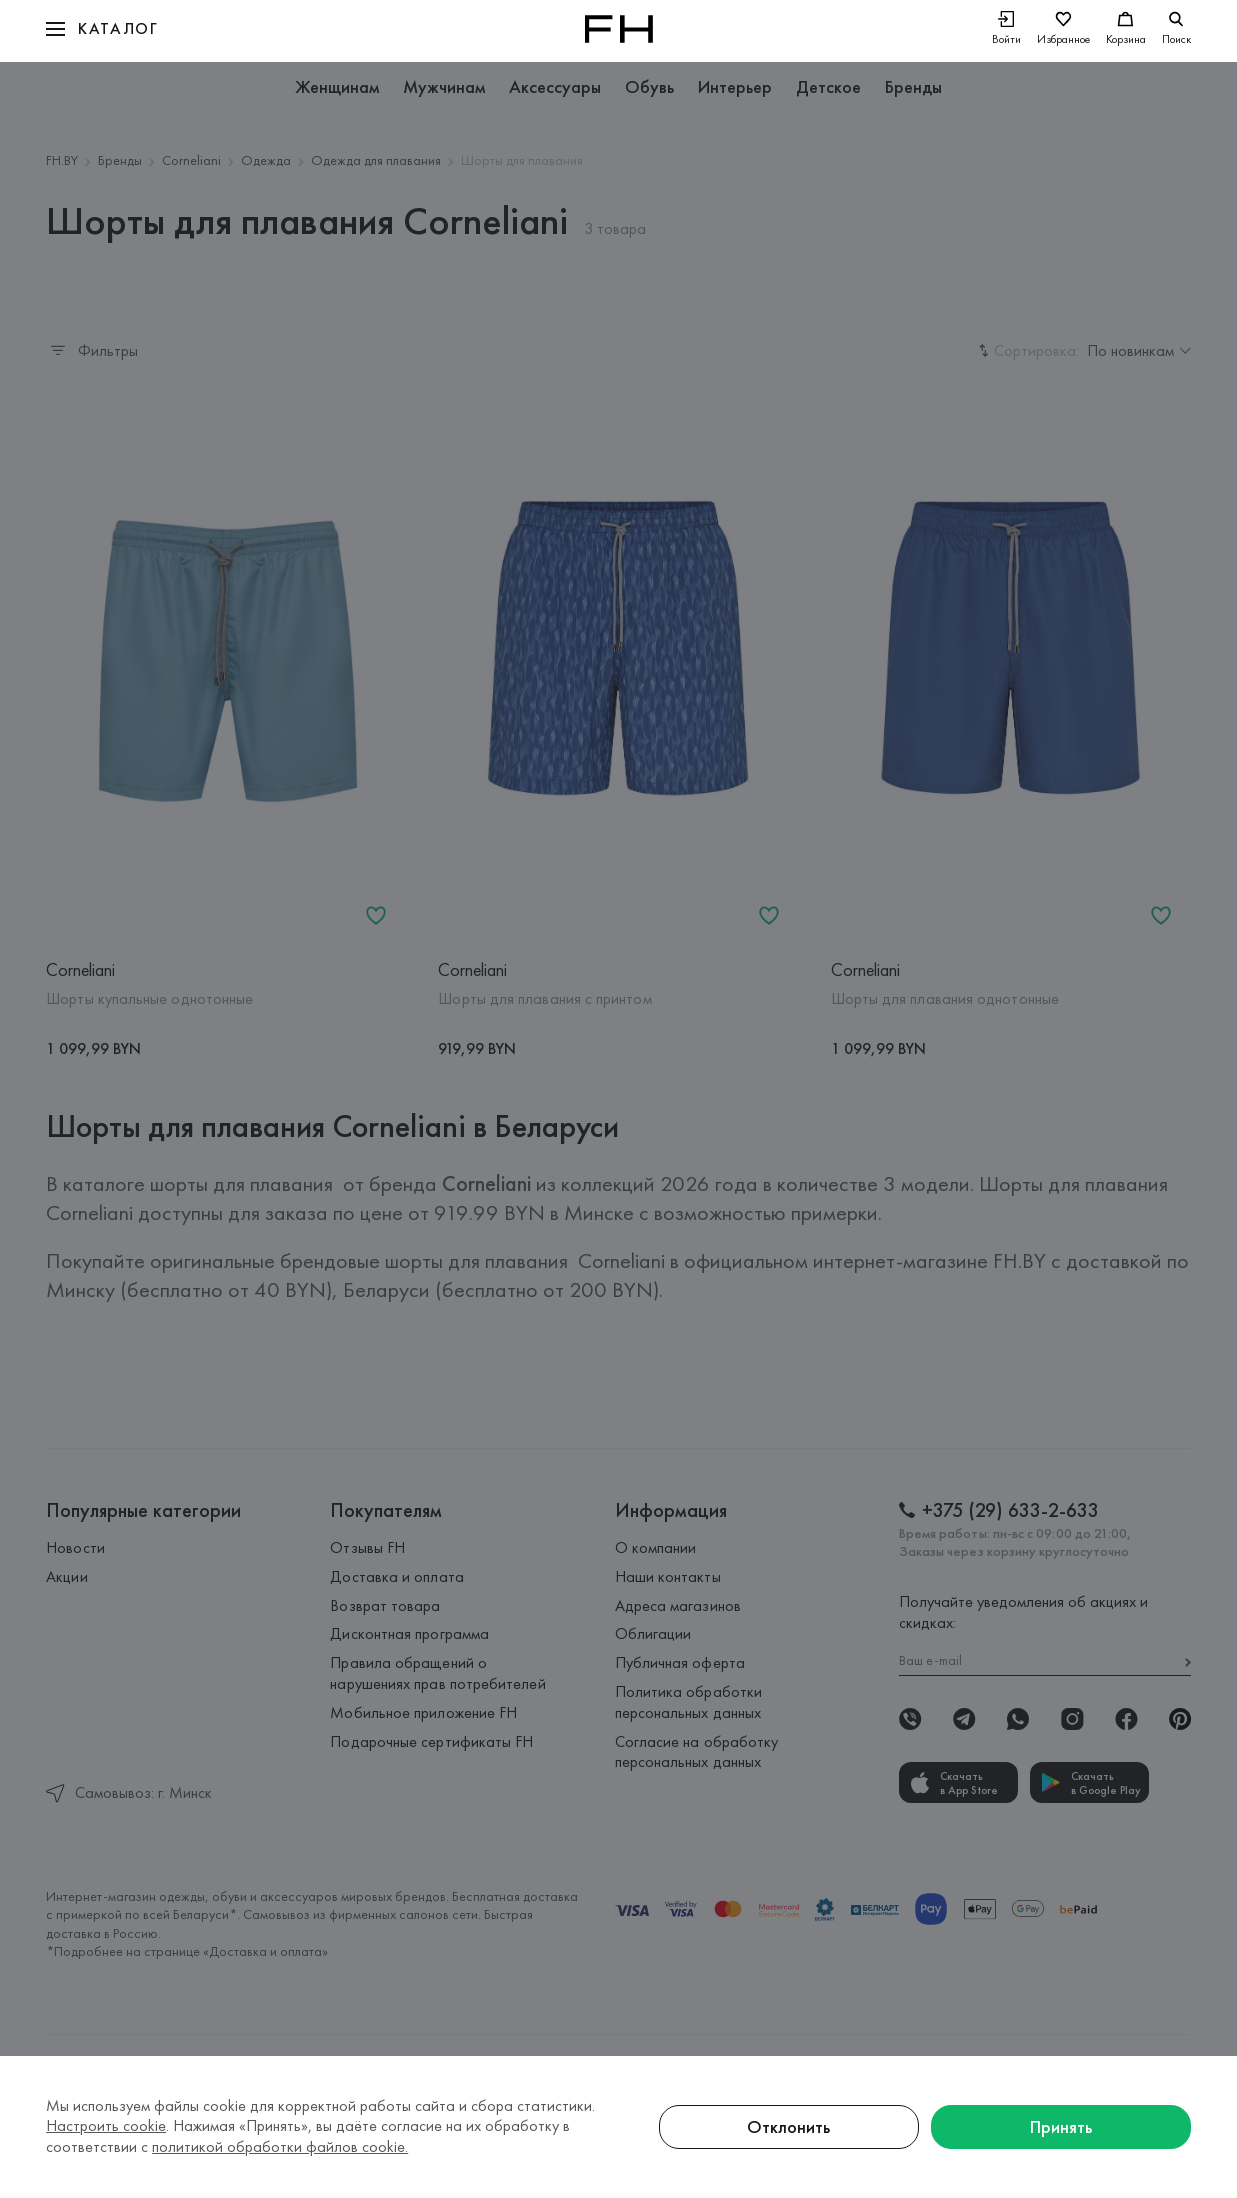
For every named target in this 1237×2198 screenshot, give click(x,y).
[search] (1176, 29)
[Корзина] (1126, 29)
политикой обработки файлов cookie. (280, 2146)
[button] (102, 29)
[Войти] (1006, 29)
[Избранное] (1063, 29)
